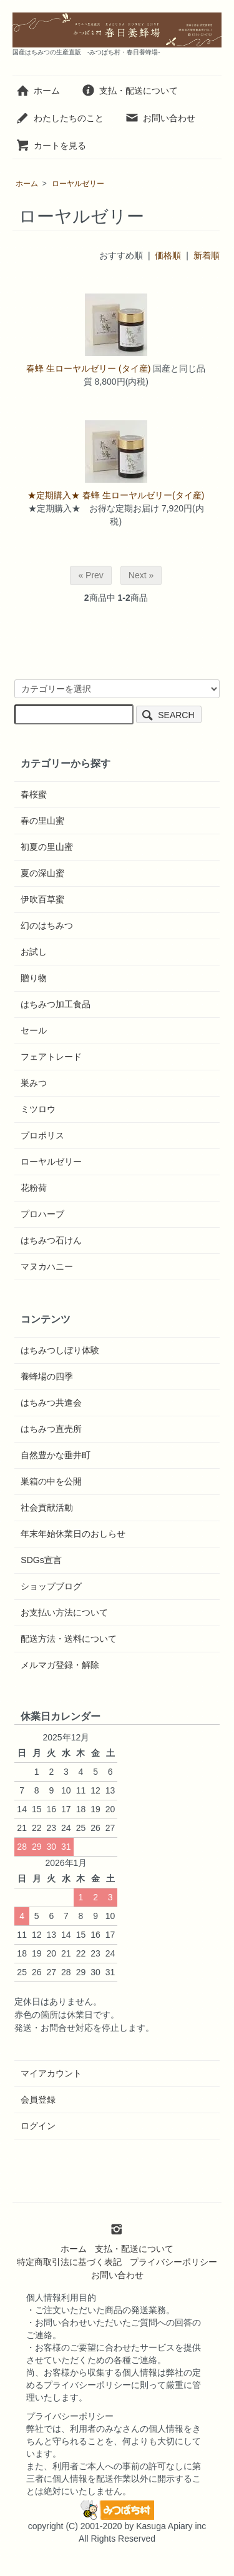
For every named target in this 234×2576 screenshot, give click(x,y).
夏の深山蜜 (42, 873)
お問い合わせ (160, 118)
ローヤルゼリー (78, 183)
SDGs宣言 (41, 1560)
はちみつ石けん (51, 1240)
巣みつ (34, 1083)
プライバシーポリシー (173, 2262)
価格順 (168, 255)
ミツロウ (38, 1109)
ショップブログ (51, 1586)
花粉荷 (34, 1188)
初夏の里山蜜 (47, 847)
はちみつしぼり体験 (60, 1350)
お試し (34, 952)
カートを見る (51, 146)
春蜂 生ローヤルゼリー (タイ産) (88, 368)
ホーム (38, 91)
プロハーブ (42, 1214)
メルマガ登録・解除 (60, 1665)
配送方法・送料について (69, 1639)
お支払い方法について (64, 1612)
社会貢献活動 (47, 1508)
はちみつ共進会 (51, 1403)
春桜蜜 (34, 794)
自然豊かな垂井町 (55, 1455)
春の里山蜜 (42, 821)
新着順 (206, 255)
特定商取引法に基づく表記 (69, 2262)
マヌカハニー (47, 1266)
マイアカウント (51, 2073)
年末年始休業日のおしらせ (73, 1534)
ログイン (38, 2126)
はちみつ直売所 (51, 1429)
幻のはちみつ (47, 925)
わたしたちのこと (60, 118)
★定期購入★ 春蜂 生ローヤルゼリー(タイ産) (115, 495)
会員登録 (38, 2100)
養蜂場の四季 (47, 1376)
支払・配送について (129, 91)
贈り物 (34, 978)
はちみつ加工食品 (55, 1004)
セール (34, 1030)
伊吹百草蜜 (42, 899)
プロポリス (42, 1135)
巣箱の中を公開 (51, 1481)
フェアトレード (51, 1057)
